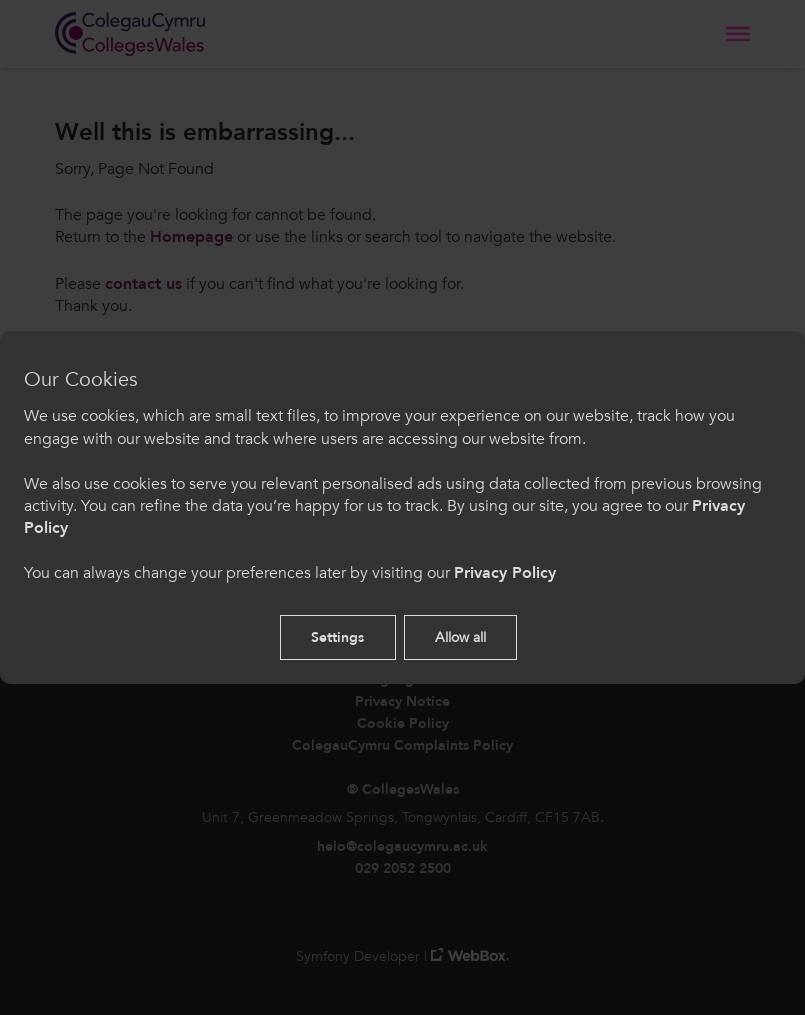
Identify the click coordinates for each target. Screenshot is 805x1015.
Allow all (460, 637)
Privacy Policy (505, 573)
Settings (337, 637)
